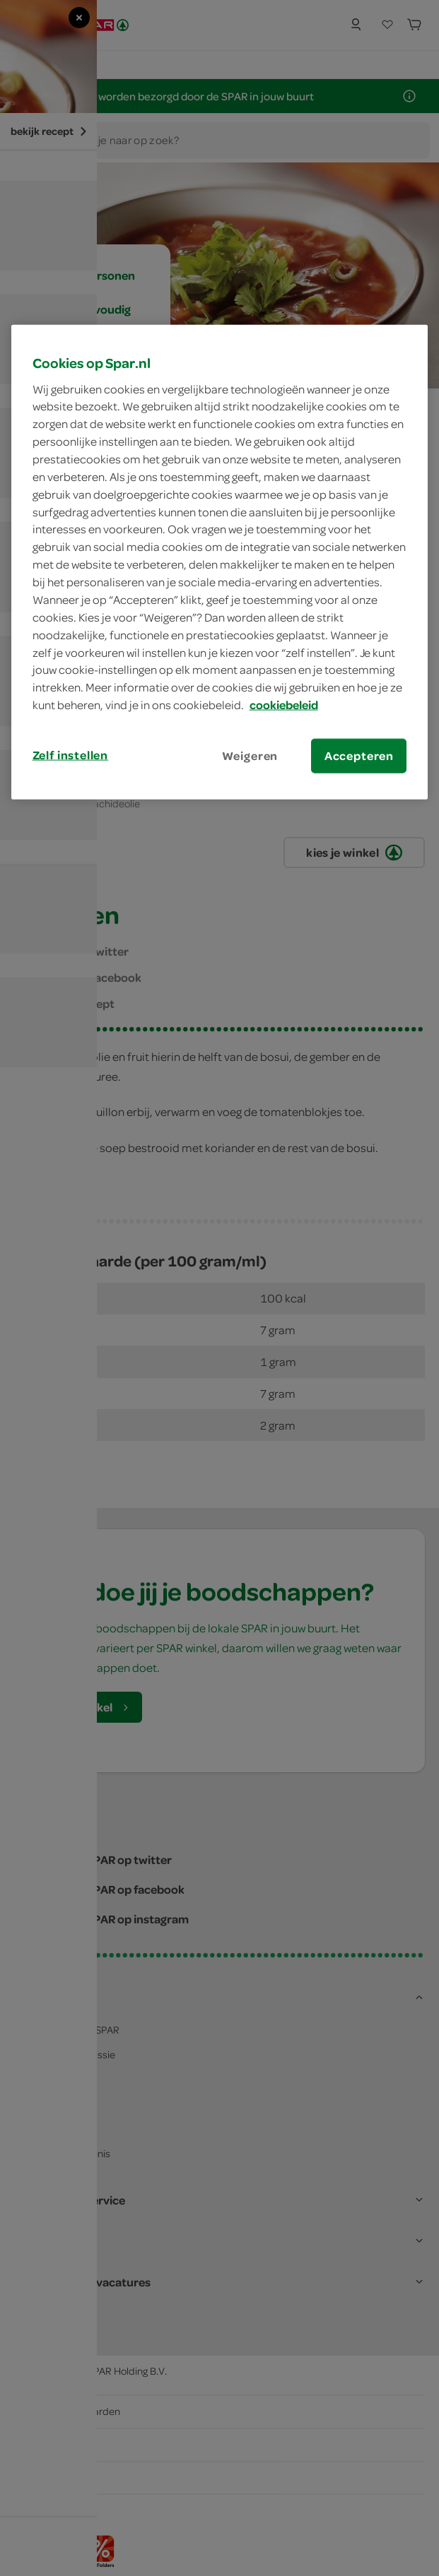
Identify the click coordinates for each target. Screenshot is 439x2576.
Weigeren (250, 756)
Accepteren (359, 756)
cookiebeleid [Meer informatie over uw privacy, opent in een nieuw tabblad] (284, 705)
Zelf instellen (71, 755)
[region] (219, 562)
